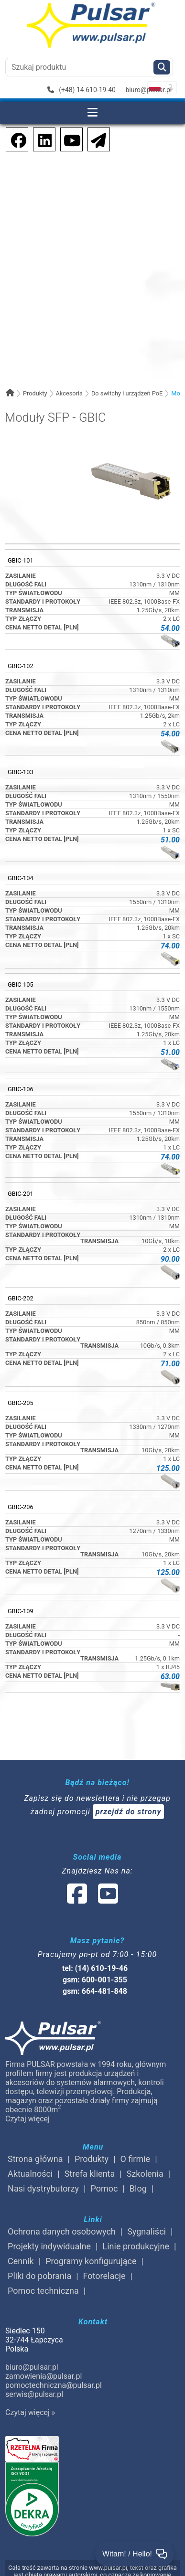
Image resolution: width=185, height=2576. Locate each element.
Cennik (21, 2261)
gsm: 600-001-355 (95, 1979)
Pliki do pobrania (39, 2276)
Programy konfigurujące (90, 2261)
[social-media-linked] (92, 1899)
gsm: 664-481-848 (95, 1991)
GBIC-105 (20, 984)
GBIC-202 (20, 1298)
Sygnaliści (146, 2231)
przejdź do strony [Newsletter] (129, 1811)
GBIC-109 (20, 1611)
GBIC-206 (20, 1507)
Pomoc (104, 2188)
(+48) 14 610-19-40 (81, 90)
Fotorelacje (104, 2276)
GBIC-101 (20, 560)
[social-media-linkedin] (40, 138)
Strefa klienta (90, 2174)
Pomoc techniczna (43, 2291)
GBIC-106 (20, 1089)
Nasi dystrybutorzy (43, 2188)
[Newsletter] (95, 138)
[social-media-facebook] (14, 138)
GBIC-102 (20, 666)
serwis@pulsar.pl (34, 2394)
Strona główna (35, 2159)
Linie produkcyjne (136, 2246)
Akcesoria (69, 393)
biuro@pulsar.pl (148, 90)
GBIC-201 (20, 1193)
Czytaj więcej (27, 2118)
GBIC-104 (20, 878)
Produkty (35, 393)
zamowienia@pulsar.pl (43, 2376)
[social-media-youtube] (69, 138)
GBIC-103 (20, 772)
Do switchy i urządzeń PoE (127, 393)
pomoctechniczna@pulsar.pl (53, 2385)
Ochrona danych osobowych (62, 2231)
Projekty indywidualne (49, 2246)
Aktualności (30, 2174)
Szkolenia (145, 2174)
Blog (138, 2188)
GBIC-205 (20, 1402)
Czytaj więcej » (30, 2412)
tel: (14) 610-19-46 (95, 1968)
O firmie (135, 2159)
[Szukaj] (161, 67)
